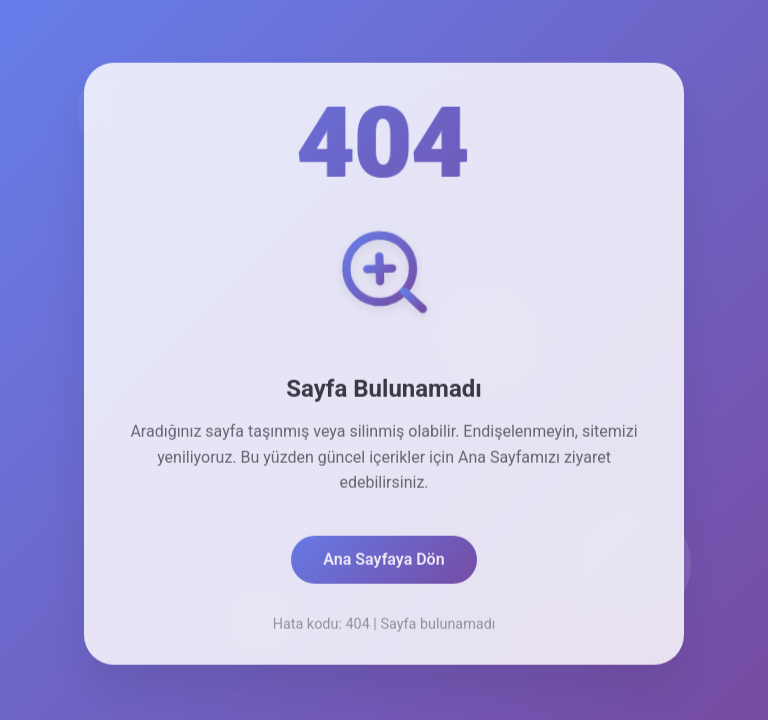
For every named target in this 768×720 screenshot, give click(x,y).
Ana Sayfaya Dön (383, 562)
